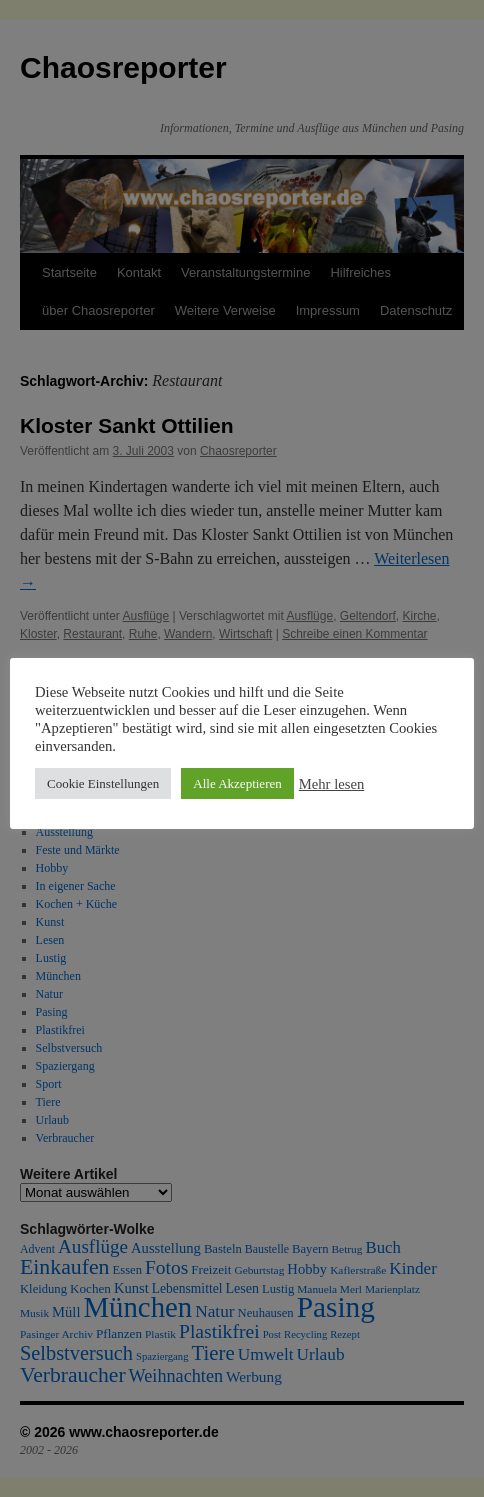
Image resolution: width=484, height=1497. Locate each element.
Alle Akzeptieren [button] (237, 783)
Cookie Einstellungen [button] (103, 783)
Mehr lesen (332, 784)
